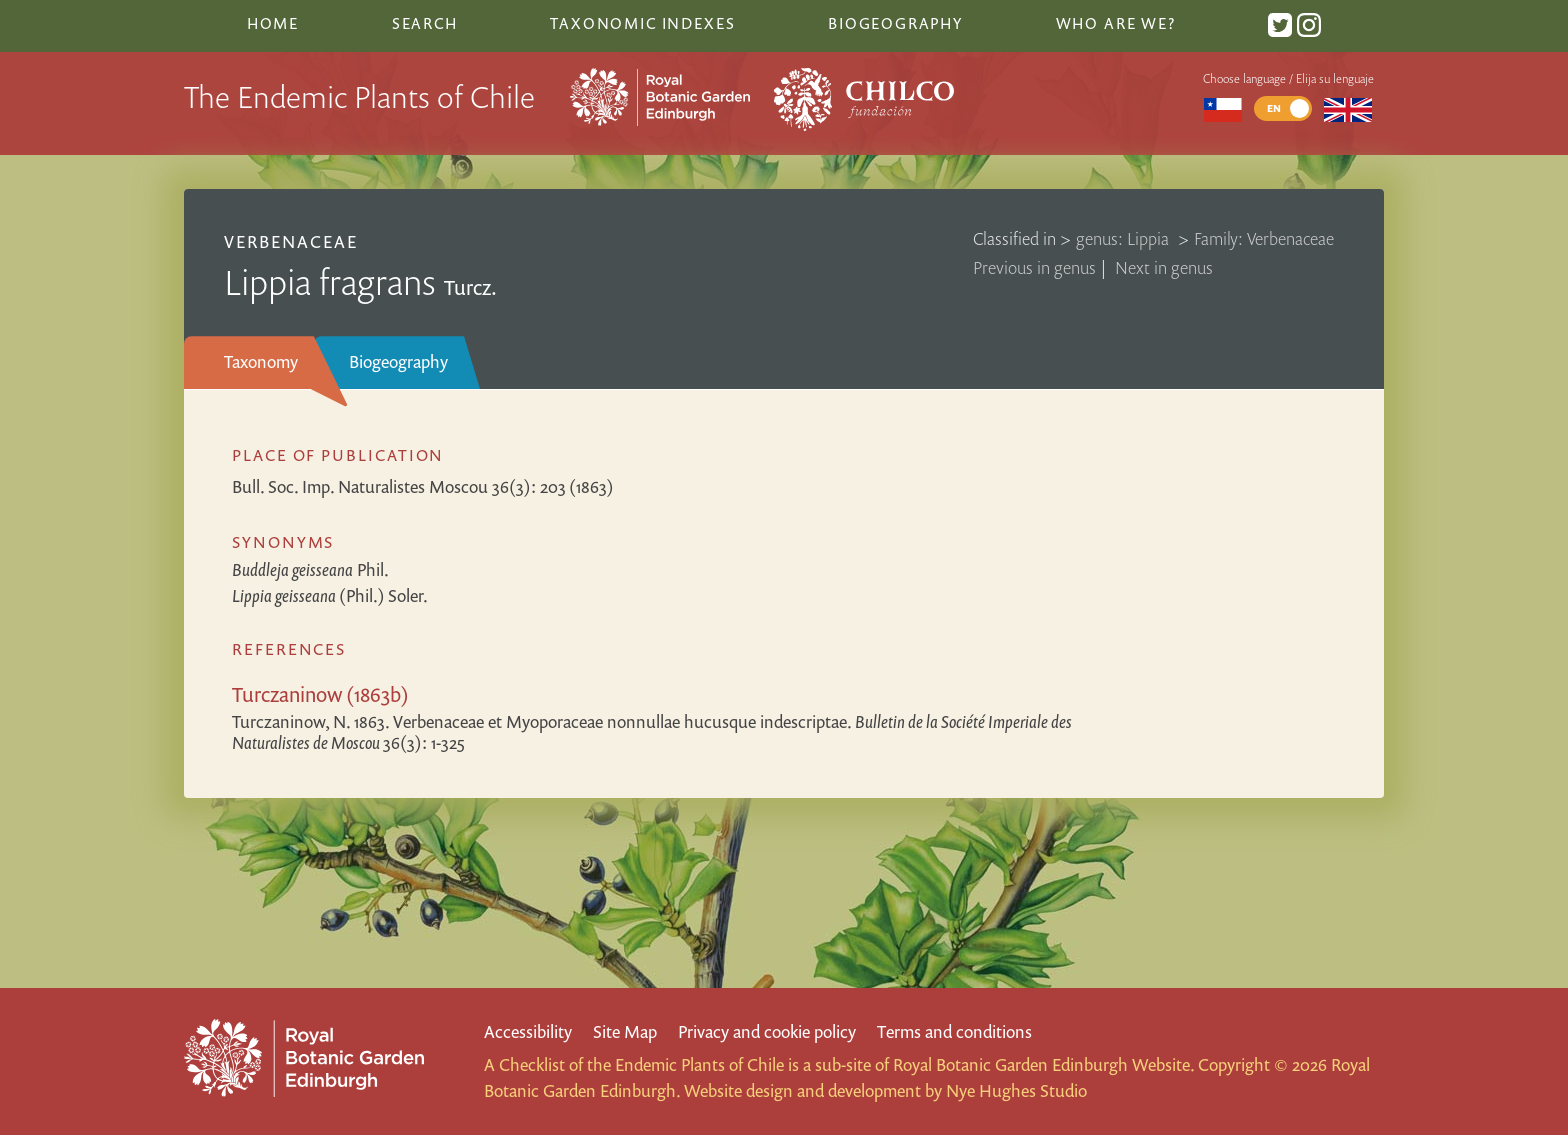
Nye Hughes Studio (1016, 1090)
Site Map (625, 1031)
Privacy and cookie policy (767, 1031)
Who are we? (1116, 23)
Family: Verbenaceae (1264, 238)
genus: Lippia (1124, 238)
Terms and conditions (954, 1031)
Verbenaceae (291, 241)
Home (273, 23)
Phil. (310, 569)
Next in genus (1164, 267)
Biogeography (398, 361)
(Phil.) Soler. (330, 595)
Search (425, 23)
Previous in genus (1034, 267)
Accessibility (528, 1031)
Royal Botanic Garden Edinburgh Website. (1043, 1064)
